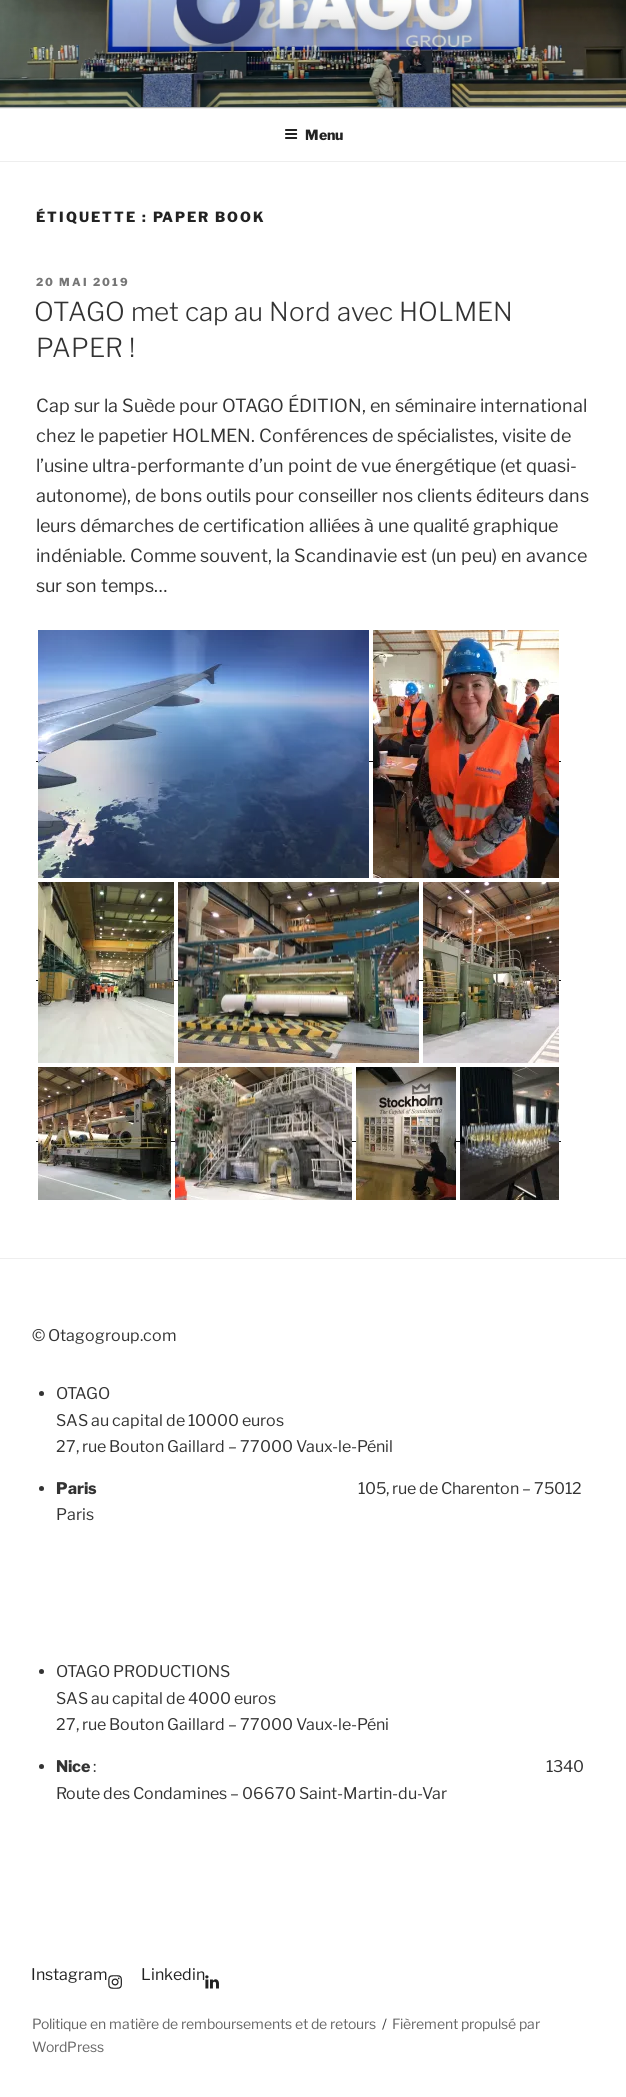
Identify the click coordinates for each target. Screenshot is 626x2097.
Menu (313, 134)
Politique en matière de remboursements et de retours (204, 2023)
